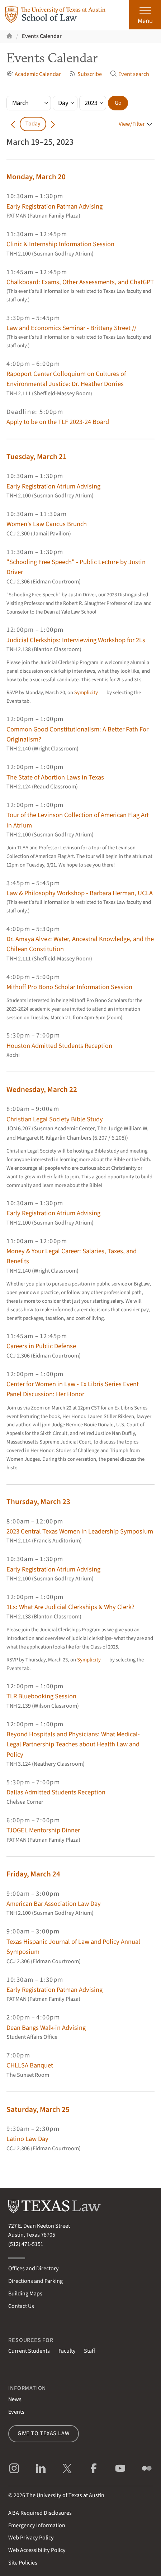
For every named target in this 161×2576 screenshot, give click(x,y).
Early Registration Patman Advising (54, 206)
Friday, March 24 (33, 1874)
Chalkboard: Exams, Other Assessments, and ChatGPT (80, 282)
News (15, 2399)
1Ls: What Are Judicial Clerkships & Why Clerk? (70, 1607)
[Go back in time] (13, 124)
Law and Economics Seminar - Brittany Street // (71, 328)
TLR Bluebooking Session (41, 1696)
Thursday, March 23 (38, 1501)
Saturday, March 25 (38, 2109)
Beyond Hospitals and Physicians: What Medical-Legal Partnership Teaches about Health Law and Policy (73, 1744)
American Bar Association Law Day (53, 1903)
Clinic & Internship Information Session (60, 244)
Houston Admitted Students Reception (59, 1045)
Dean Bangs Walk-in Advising (46, 2027)
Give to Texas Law (44, 2433)
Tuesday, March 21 (36, 456)
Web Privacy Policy (31, 2538)
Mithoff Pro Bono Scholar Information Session (69, 987)
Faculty (67, 2351)
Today (33, 124)
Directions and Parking (35, 2281)
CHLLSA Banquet (29, 2065)
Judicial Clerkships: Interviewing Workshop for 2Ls (75, 640)
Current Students (29, 2351)
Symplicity (86, 692)
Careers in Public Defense (41, 1346)
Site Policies (22, 2563)
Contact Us (21, 2306)
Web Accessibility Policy (37, 2550)
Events (16, 2412)
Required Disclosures (40, 2513)
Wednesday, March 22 (41, 1089)
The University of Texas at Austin (65, 2495)
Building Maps (25, 2294)
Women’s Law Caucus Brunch (46, 524)
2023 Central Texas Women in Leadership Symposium (79, 1531)
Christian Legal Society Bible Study (54, 1119)
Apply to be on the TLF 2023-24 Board (57, 421)
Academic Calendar (33, 74)
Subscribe (85, 74)
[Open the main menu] (145, 14)
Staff (89, 2351)
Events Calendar (42, 36)
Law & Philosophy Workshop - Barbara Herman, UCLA (79, 893)
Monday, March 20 (36, 176)
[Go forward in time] (53, 124)
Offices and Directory (33, 2268)
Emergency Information (36, 2525)
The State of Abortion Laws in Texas (55, 777)
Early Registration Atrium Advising (53, 486)
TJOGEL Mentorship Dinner (43, 1830)
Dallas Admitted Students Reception (55, 1792)
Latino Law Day (27, 2138)
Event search (129, 74)
